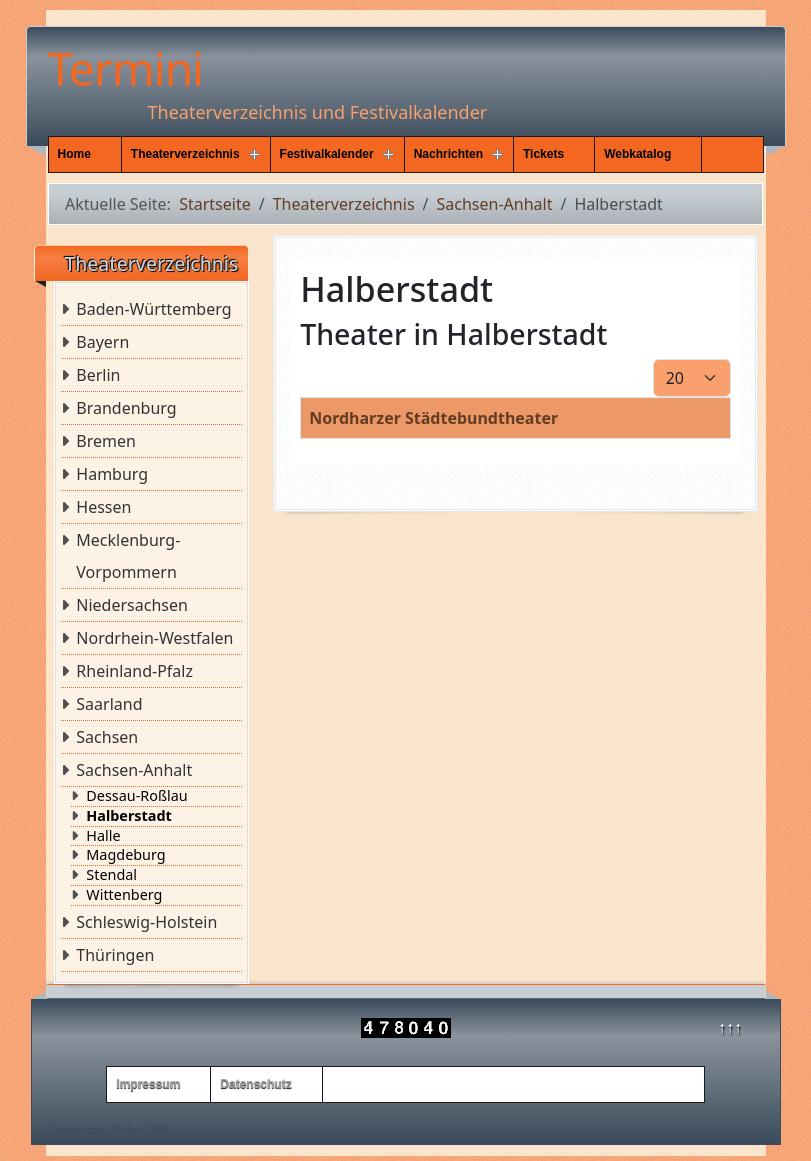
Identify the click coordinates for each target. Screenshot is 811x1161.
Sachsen (107, 737)
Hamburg (112, 474)
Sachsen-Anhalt (134, 770)
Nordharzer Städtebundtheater (433, 418)
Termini (125, 68)
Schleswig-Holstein (146, 922)
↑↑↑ (730, 1027)
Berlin (98, 375)
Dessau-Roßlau (136, 796)
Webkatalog (637, 154)
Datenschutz (255, 1084)
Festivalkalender (327, 154)
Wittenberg (124, 895)
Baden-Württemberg (153, 309)
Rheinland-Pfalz (134, 671)
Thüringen (115, 955)
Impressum (148, 1084)
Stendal (111, 875)
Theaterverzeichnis (185, 154)
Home (74, 154)
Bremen (106, 441)
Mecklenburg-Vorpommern (128, 556)
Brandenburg (126, 408)
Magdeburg (125, 855)
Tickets (543, 154)
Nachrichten (448, 154)
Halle (103, 836)
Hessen (103, 507)
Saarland (109, 704)
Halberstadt (128, 816)
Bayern (102, 342)
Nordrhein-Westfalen (154, 638)
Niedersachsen (132, 605)
